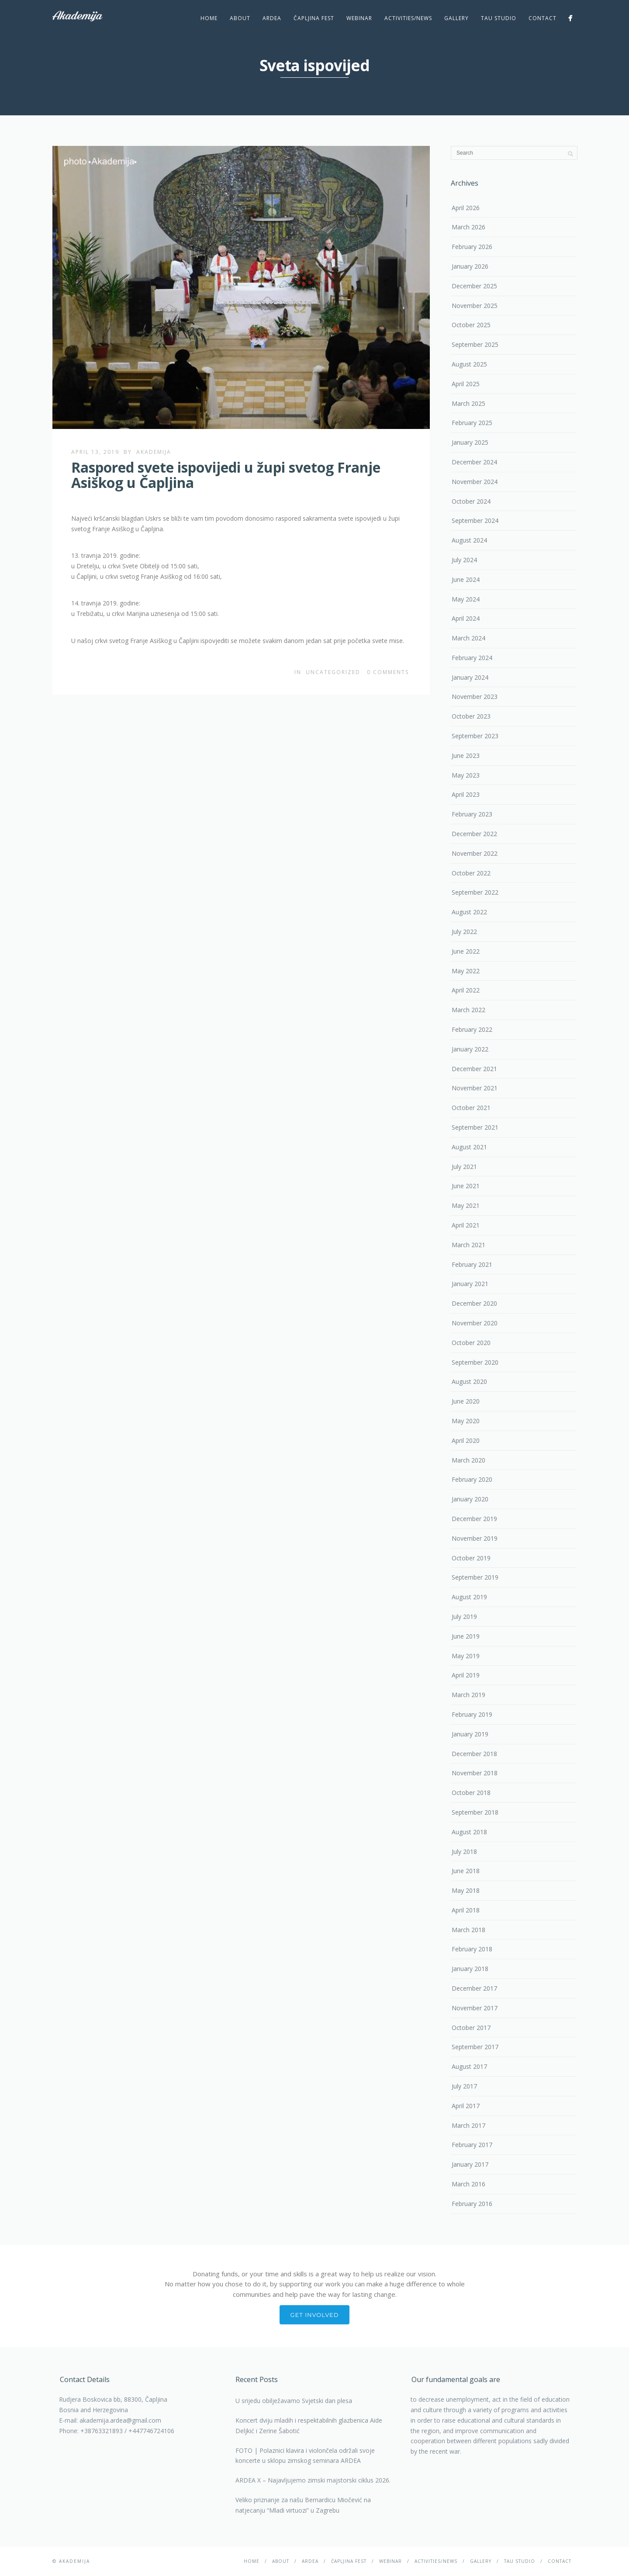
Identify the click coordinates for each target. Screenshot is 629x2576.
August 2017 (469, 2066)
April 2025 (466, 384)
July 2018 (464, 1851)
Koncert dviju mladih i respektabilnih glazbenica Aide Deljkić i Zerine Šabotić (308, 2425)
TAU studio (498, 18)
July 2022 (464, 931)
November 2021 (475, 1088)
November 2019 (475, 1538)
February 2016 (472, 2203)
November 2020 (475, 1323)
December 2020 (474, 1303)
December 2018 (474, 1754)
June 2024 (466, 579)
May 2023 (466, 775)
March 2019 (468, 1695)
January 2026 (470, 266)
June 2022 (466, 951)
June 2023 (466, 755)
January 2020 (470, 1499)
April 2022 (466, 990)
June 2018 (466, 1871)
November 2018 (475, 1773)
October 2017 (471, 2027)
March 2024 (468, 638)
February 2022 (472, 1029)
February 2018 (472, 1949)
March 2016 (468, 2184)
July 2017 (464, 2086)
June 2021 (466, 1186)
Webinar (359, 18)
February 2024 (472, 658)
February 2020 (472, 1479)
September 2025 (475, 344)
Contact (542, 18)
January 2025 (470, 442)
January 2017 (470, 2164)
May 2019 (466, 1656)
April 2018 (466, 1910)
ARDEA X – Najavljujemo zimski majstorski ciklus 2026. (313, 2480)
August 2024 (469, 540)
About (240, 18)
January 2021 (470, 1283)
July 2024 (464, 560)
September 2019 (475, 1577)
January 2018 (470, 1968)
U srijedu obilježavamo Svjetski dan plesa (293, 2400)
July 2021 (464, 1166)
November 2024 (475, 481)
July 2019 (464, 1616)
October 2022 (471, 873)
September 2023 (475, 736)
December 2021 (474, 1069)
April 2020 (466, 1440)
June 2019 (466, 1636)
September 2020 (475, 1362)
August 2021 (469, 1147)
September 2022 (475, 892)
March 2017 (468, 2125)
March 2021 (468, 1245)
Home (209, 18)
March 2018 (468, 1930)
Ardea (272, 18)
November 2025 (475, 305)
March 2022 (468, 1010)
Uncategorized (333, 672)
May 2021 (466, 1205)
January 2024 (470, 677)
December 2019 (474, 1518)
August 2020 (469, 1381)
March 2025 (468, 403)
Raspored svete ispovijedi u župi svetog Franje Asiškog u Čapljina (225, 475)
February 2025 (472, 422)
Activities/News (408, 18)
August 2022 (469, 912)
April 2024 (466, 618)
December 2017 (474, 1988)
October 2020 (471, 1342)
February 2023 (472, 814)
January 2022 (470, 1049)
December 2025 (474, 286)
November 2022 (475, 853)
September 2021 (475, 1127)
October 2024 (471, 501)
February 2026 (472, 246)
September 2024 (475, 520)
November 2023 (475, 696)
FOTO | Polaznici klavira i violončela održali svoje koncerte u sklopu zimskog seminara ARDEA (305, 2455)
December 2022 (474, 834)
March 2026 (468, 227)
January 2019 (470, 1734)
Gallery (456, 18)
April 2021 (466, 1225)
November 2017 (475, 2008)
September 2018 (475, 1812)
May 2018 (466, 1890)
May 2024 (466, 599)
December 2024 (474, 462)
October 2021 (471, 1107)
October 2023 (471, 716)
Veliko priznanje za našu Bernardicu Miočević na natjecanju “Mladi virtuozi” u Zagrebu (303, 2505)
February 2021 (472, 1264)
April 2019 (466, 1675)
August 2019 (469, 1597)
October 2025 (471, 325)
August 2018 (469, 1832)
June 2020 (466, 1401)
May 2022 (466, 971)
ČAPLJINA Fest (314, 18)
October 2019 (471, 1558)
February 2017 (472, 2144)
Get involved (314, 2314)
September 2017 (475, 2047)
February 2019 (472, 1714)
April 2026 (466, 208)
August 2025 (469, 364)
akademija (153, 452)
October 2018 (471, 1792)
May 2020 (466, 1421)
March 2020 (468, 1460)
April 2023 (466, 794)
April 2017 (466, 2106)
